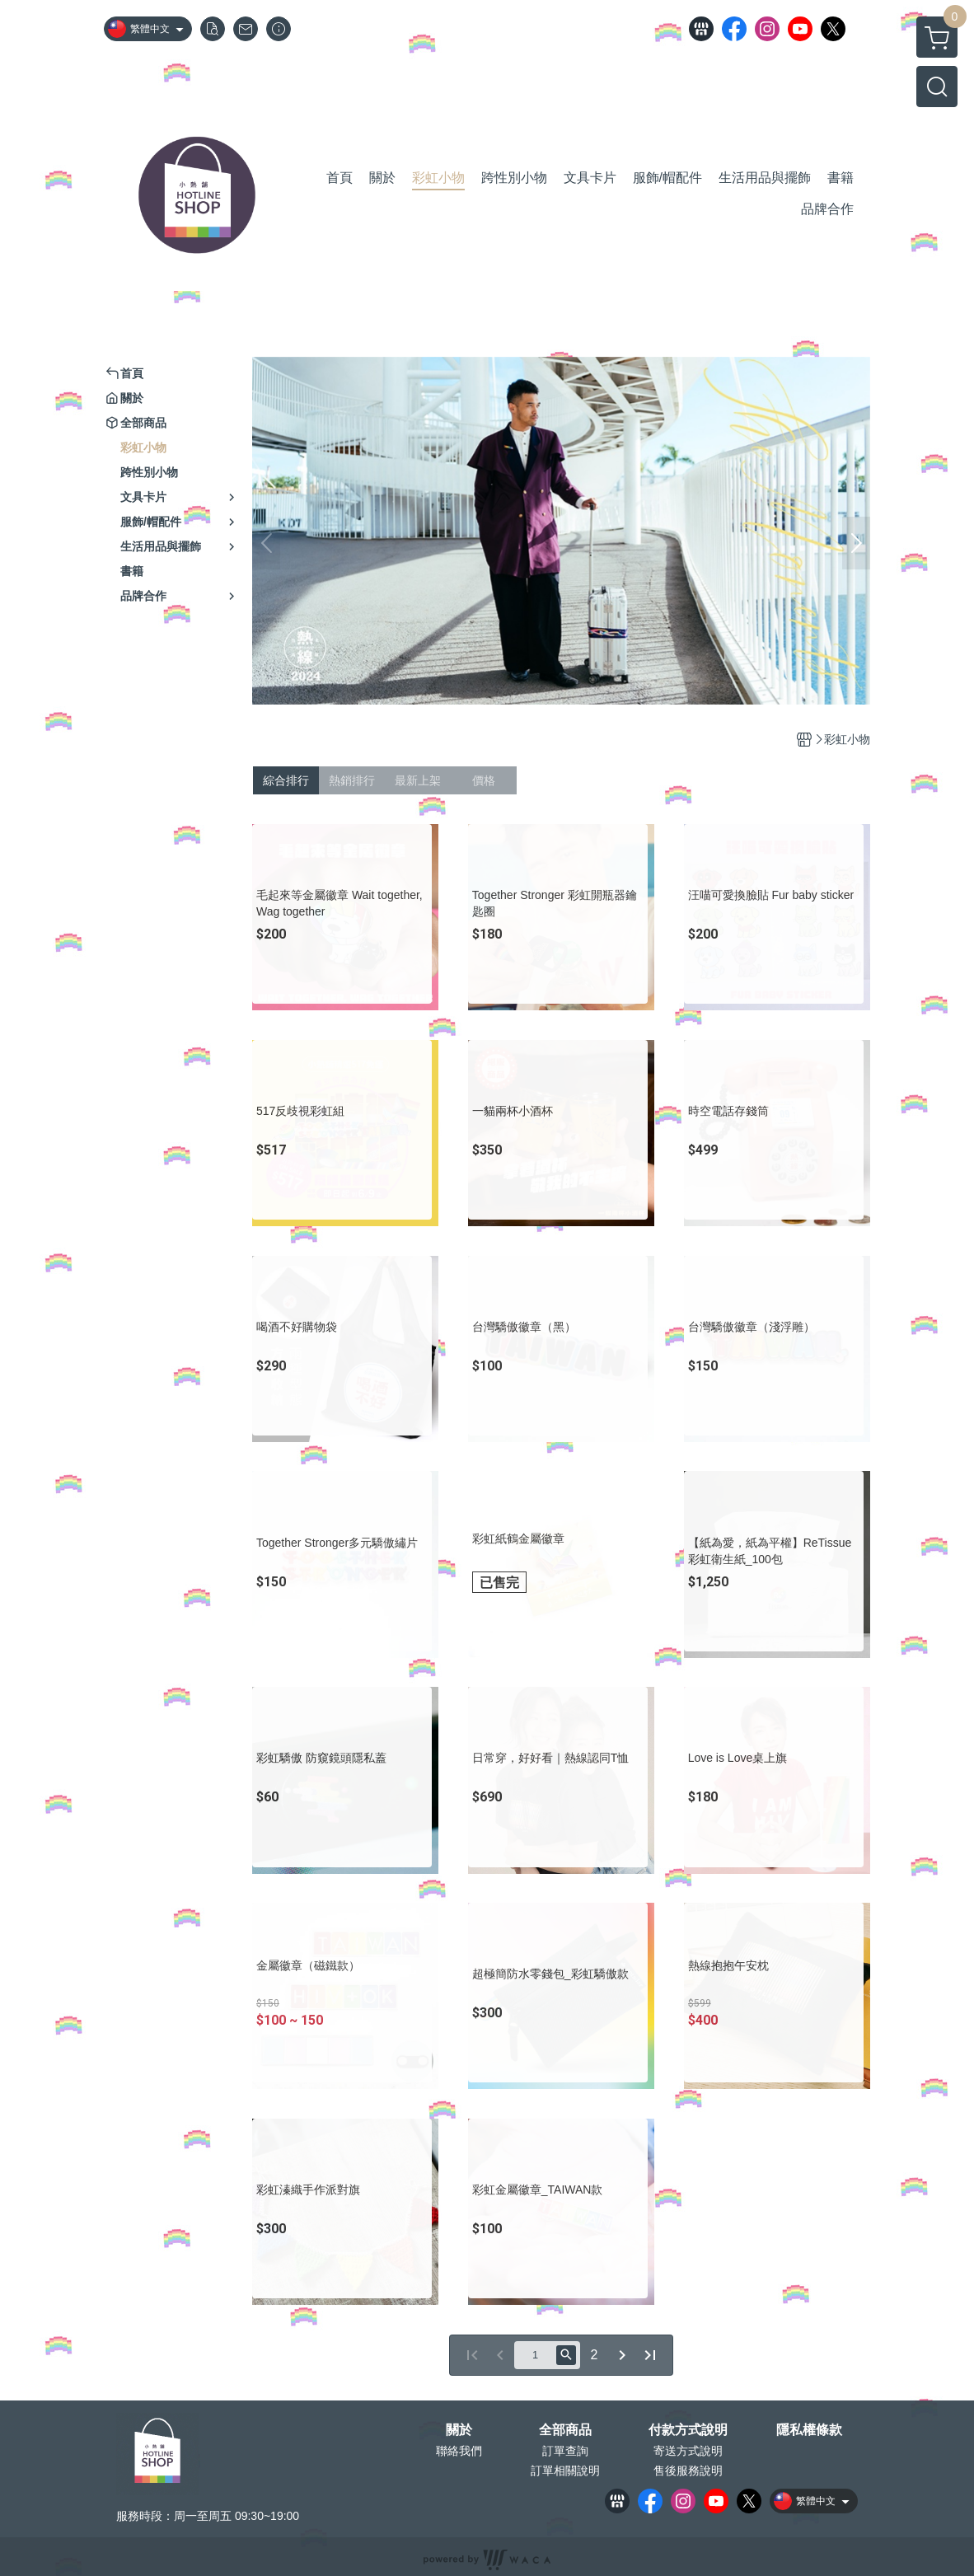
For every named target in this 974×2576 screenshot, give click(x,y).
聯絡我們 (459, 2451)
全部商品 (565, 2430)
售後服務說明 (688, 2470)
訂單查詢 (565, 2451)
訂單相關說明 (565, 2470)
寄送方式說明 (688, 2451)
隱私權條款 (809, 2430)
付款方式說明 (688, 2430)
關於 (459, 2430)
